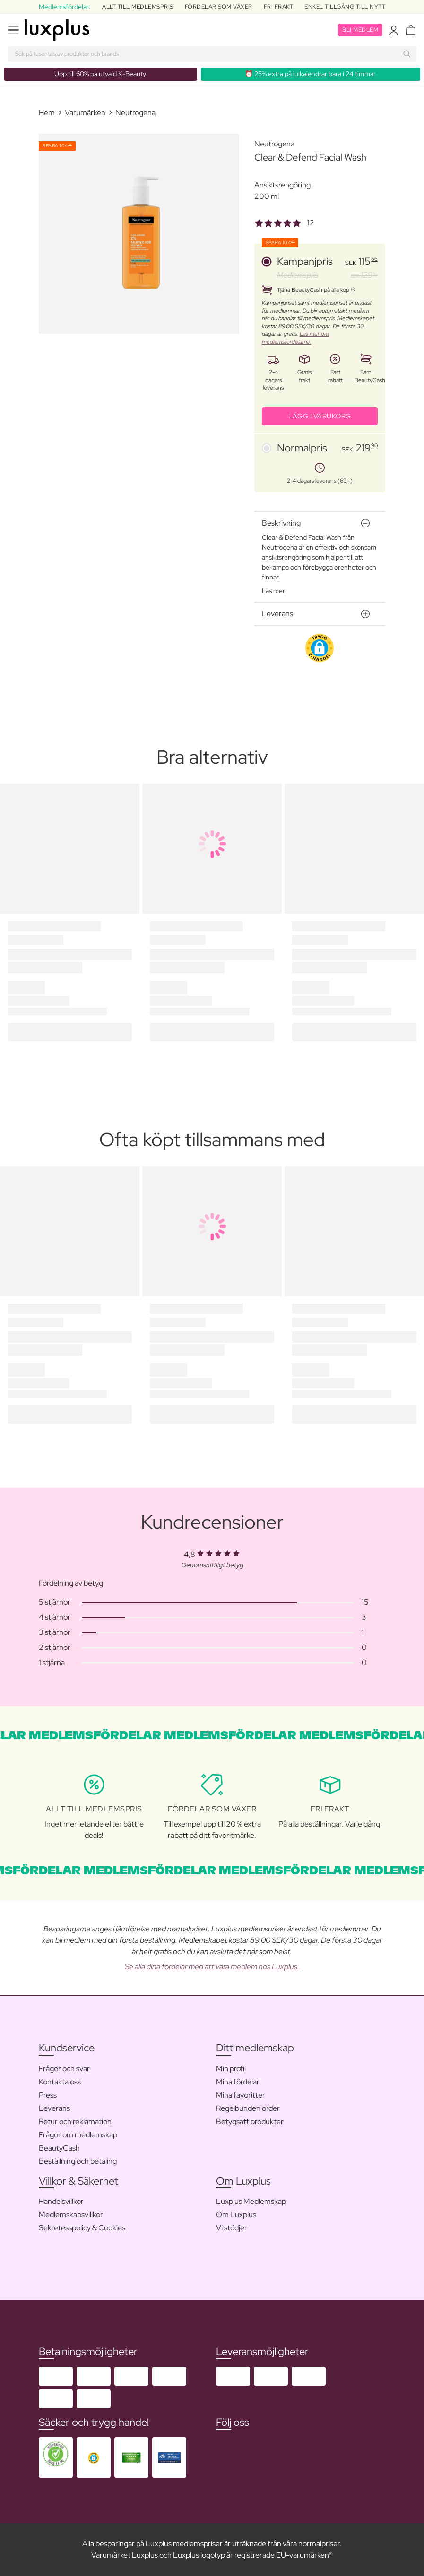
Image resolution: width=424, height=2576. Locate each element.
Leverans (54, 2108)
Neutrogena (135, 113)
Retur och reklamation (75, 2121)
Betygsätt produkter (250, 2121)
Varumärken (85, 113)
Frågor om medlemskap (78, 2135)
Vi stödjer (231, 2228)
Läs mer (273, 591)
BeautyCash (59, 2148)
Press (48, 2095)
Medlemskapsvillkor (71, 2214)
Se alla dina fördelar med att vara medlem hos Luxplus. (212, 1967)
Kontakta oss (60, 2082)
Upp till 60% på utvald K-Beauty (100, 73)
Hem (47, 113)
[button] (319, 648)
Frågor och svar (64, 2069)
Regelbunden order (248, 2108)
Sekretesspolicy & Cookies (82, 2228)
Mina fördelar (238, 2082)
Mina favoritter (240, 2095)
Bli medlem (360, 30)
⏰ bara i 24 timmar (310, 73)
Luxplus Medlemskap (251, 2201)
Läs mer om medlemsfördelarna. (295, 338)
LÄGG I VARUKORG (319, 416)
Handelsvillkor (61, 2201)
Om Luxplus (236, 2214)
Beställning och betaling (78, 2161)
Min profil (231, 2069)
